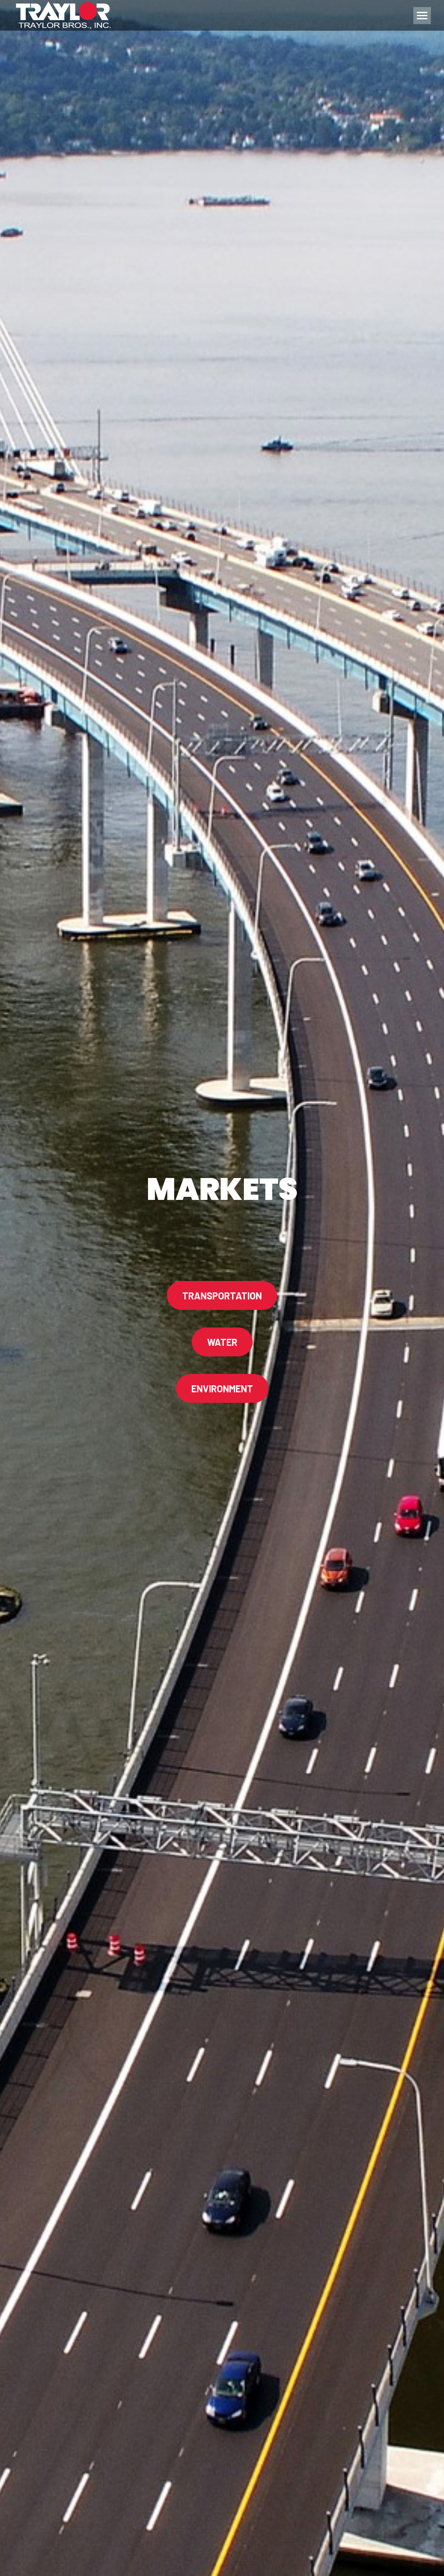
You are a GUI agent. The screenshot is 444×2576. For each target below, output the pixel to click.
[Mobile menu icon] (422, 15)
